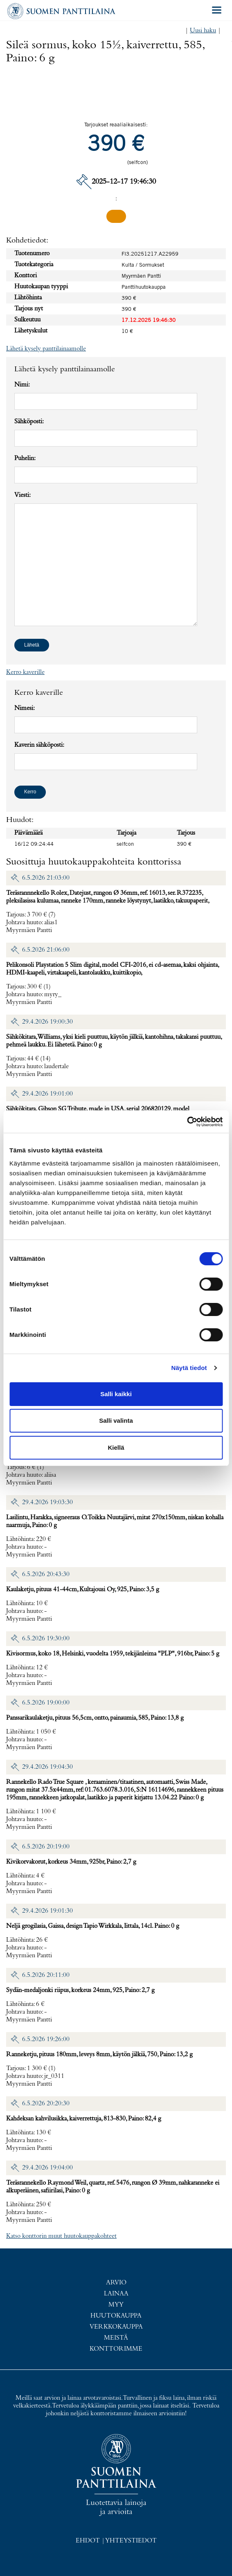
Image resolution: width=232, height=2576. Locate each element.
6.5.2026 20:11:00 (46, 1975)
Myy (116, 2305)
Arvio (116, 2283)
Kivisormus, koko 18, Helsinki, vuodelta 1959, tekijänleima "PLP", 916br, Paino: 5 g (112, 1654)
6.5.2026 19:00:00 (46, 1703)
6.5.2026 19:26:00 (46, 2039)
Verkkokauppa (116, 2327)
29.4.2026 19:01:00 (47, 1094)
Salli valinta (116, 1420)
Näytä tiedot (189, 1367)
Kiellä (116, 1447)
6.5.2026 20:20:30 (46, 2103)
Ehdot (88, 2541)
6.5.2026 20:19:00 (46, 1847)
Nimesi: (24, 708)
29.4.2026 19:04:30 (47, 1767)
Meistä (116, 2338)
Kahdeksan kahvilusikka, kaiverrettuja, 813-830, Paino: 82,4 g (83, 2119)
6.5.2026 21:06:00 (46, 950)
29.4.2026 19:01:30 (47, 1911)
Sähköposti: (29, 421)
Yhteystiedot (131, 2541)
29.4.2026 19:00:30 (47, 1022)
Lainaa (116, 2294)
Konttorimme (116, 2349)
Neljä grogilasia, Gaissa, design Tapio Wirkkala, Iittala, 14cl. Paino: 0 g (92, 1926)
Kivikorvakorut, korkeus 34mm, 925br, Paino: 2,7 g (71, 1862)
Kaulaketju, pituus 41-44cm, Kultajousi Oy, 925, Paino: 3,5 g (82, 1589)
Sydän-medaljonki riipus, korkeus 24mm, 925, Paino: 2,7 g (80, 1990)
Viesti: (22, 495)
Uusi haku (203, 30)
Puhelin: (25, 458)
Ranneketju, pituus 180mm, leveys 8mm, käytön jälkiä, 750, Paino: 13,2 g (99, 2054)
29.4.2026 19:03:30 (47, 1502)
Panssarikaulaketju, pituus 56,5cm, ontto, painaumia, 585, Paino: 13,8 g (95, 1718)
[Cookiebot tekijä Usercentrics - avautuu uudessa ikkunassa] (187, 1121)
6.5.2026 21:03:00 (46, 878)
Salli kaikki (116, 1393)
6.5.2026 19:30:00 (46, 1638)
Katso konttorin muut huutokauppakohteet (61, 2236)
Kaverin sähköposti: (39, 745)
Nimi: (22, 385)
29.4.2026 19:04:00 (47, 2168)
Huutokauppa (116, 2316)
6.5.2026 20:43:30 (46, 1574)
